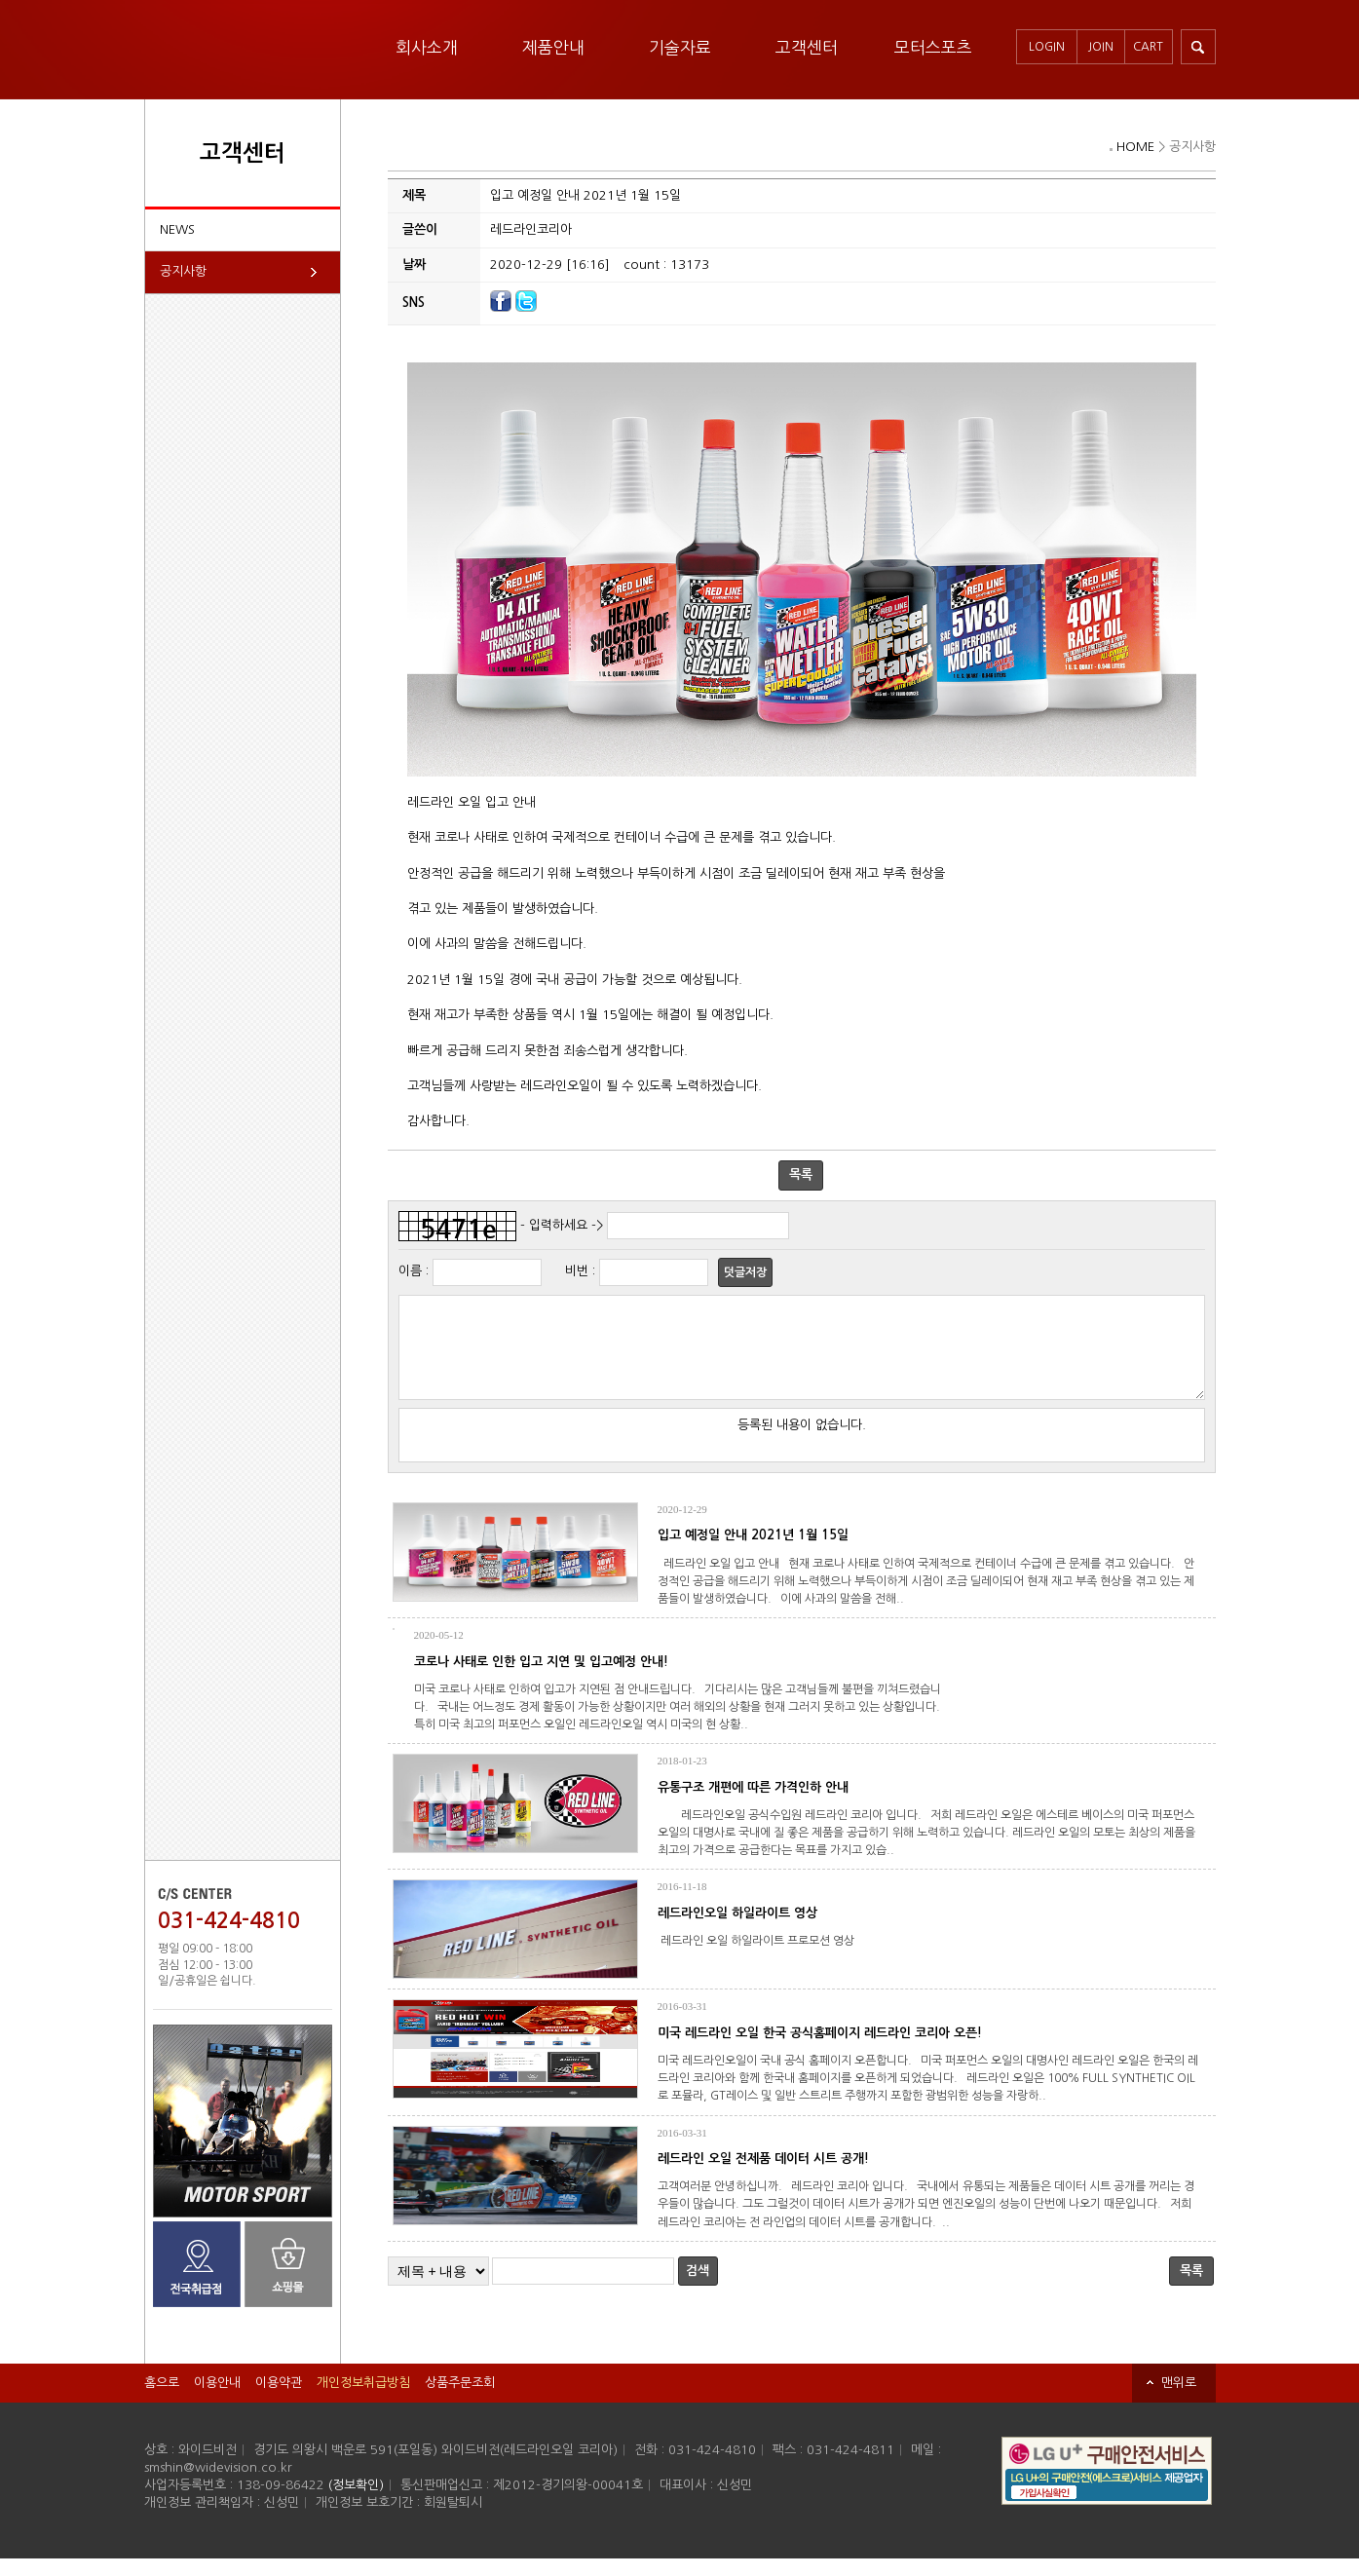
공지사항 (183, 271)
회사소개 (427, 47)
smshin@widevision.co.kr (218, 2485)
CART (1148, 47)
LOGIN (1047, 47)
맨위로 (1178, 2400)
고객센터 (806, 47)
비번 (576, 1271)
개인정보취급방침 (363, 2400)
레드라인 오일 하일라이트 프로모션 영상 (759, 1958)
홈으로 (161, 2400)
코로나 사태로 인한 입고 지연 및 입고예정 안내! (541, 1679)
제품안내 (553, 47)
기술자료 (680, 47)
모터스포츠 (933, 47)
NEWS (177, 229)
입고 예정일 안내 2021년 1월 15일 (753, 1552)
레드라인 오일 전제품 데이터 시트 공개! (763, 2176)
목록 (800, 1174)
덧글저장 (745, 1272)
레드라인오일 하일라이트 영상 (737, 1930)
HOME (1135, 146)
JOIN (1101, 47)
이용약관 (278, 2400)
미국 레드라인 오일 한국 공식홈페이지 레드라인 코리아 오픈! (820, 2050)
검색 (697, 2288)
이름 (410, 1271)
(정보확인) (356, 2502)
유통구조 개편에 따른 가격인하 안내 (753, 1805)
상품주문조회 (460, 2400)
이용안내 (217, 2400)
